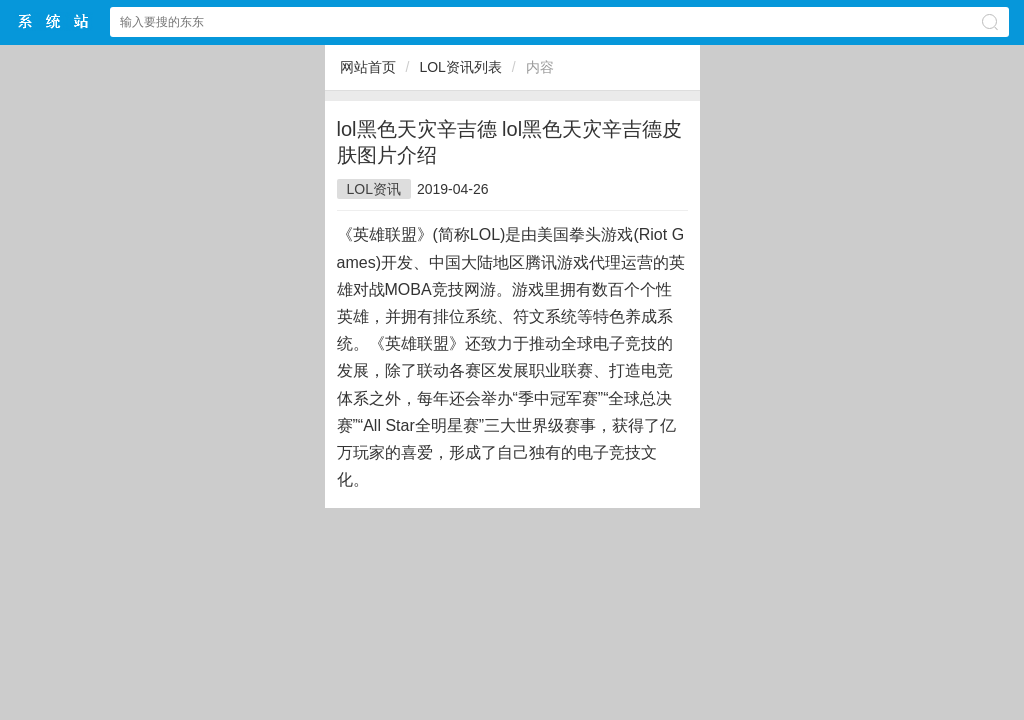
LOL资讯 (374, 189)
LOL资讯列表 (460, 67)
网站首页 (368, 67)
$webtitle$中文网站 (54, 21)
